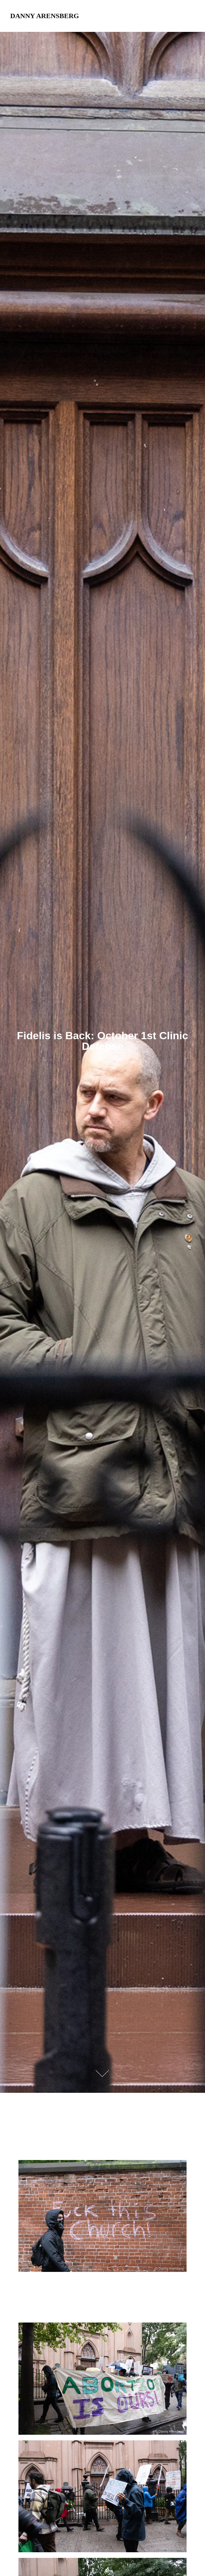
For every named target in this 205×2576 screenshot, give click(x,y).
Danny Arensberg (44, 16)
